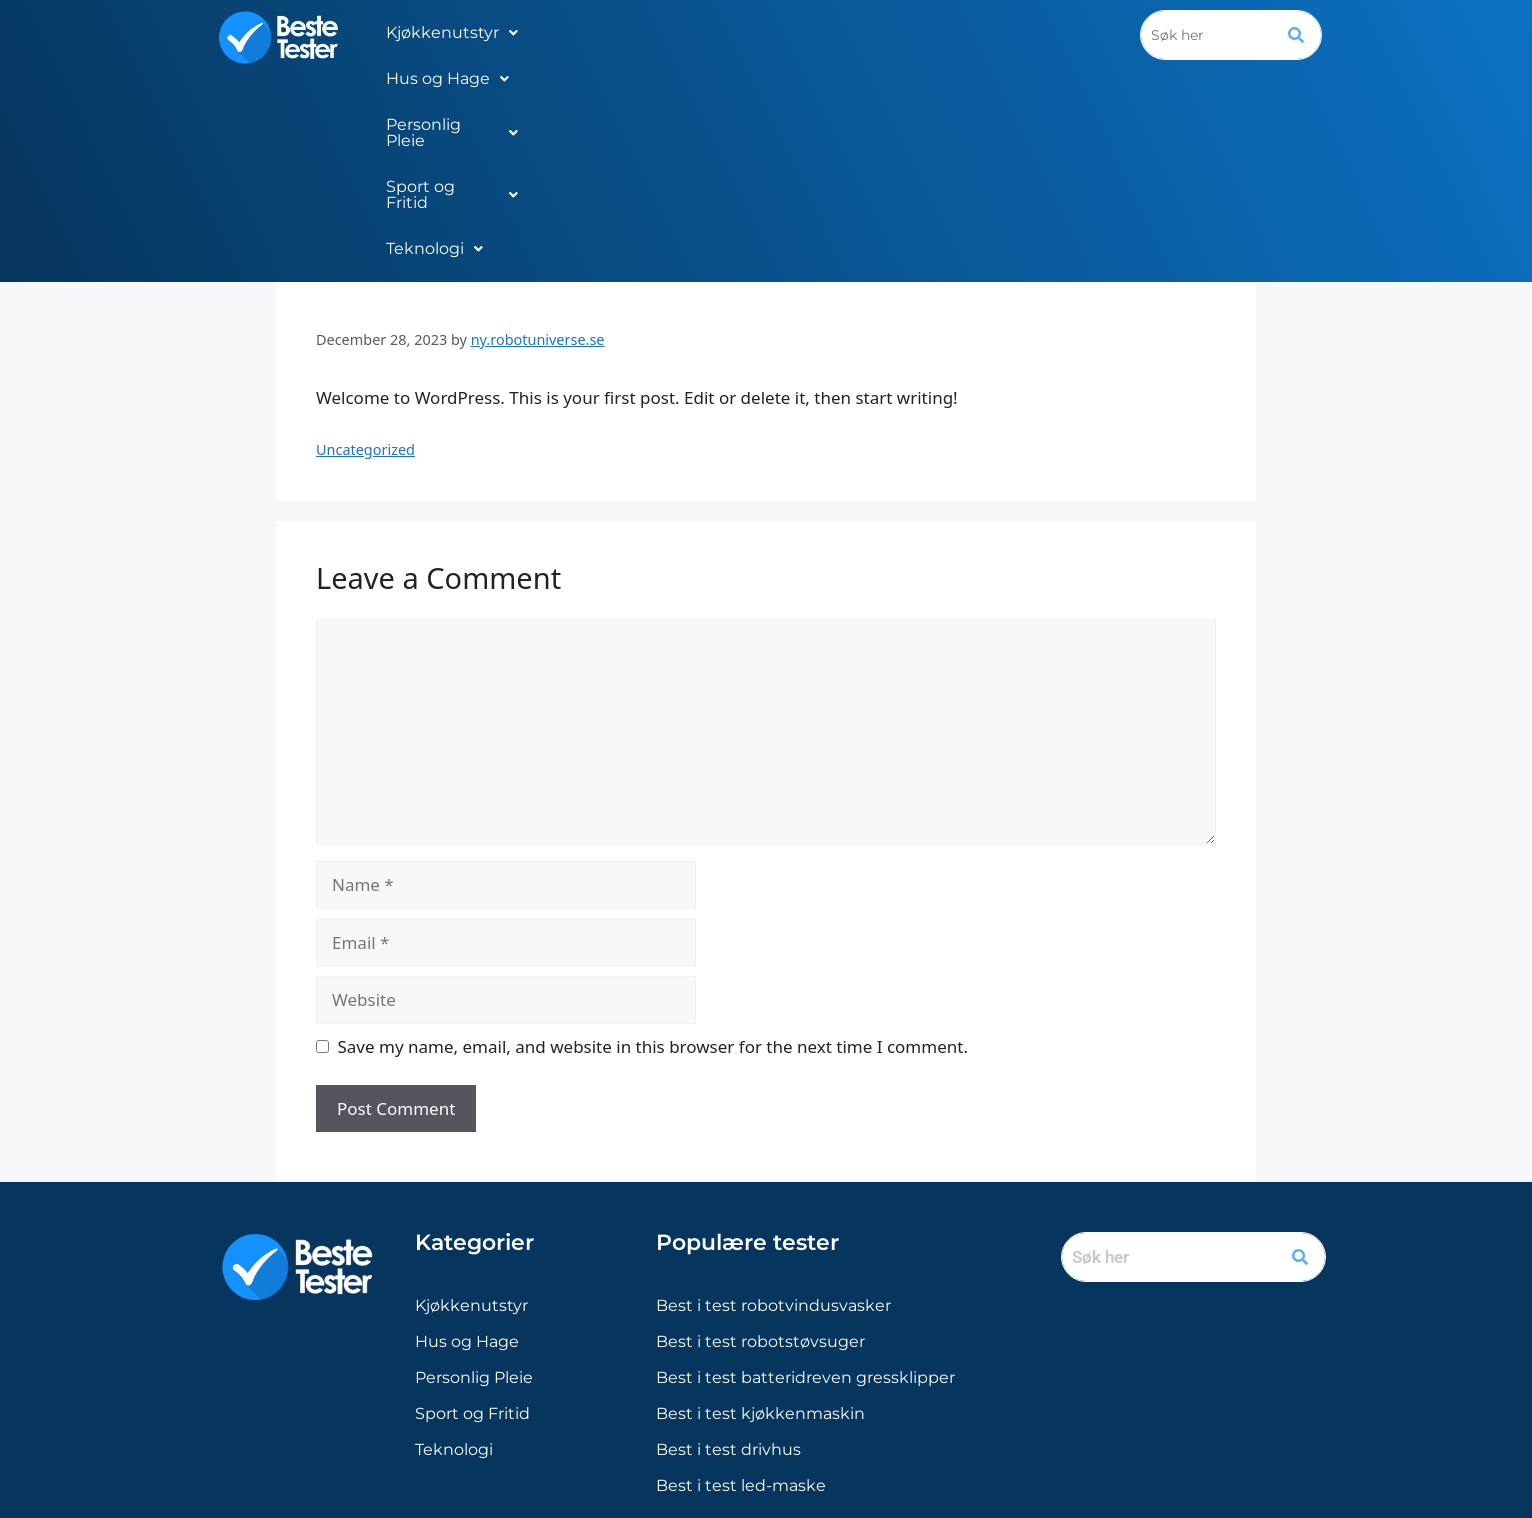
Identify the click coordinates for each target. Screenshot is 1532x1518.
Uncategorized (365, 243)
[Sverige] (782, 1369)
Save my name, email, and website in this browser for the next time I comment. (653, 839)
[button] (452, 33)
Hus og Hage (599, 32)
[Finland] (821, 1369)
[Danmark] (743, 1369)
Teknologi (1040, 32)
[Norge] (704, 1369)
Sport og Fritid (905, 32)
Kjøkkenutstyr (452, 32)
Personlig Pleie (749, 32)
